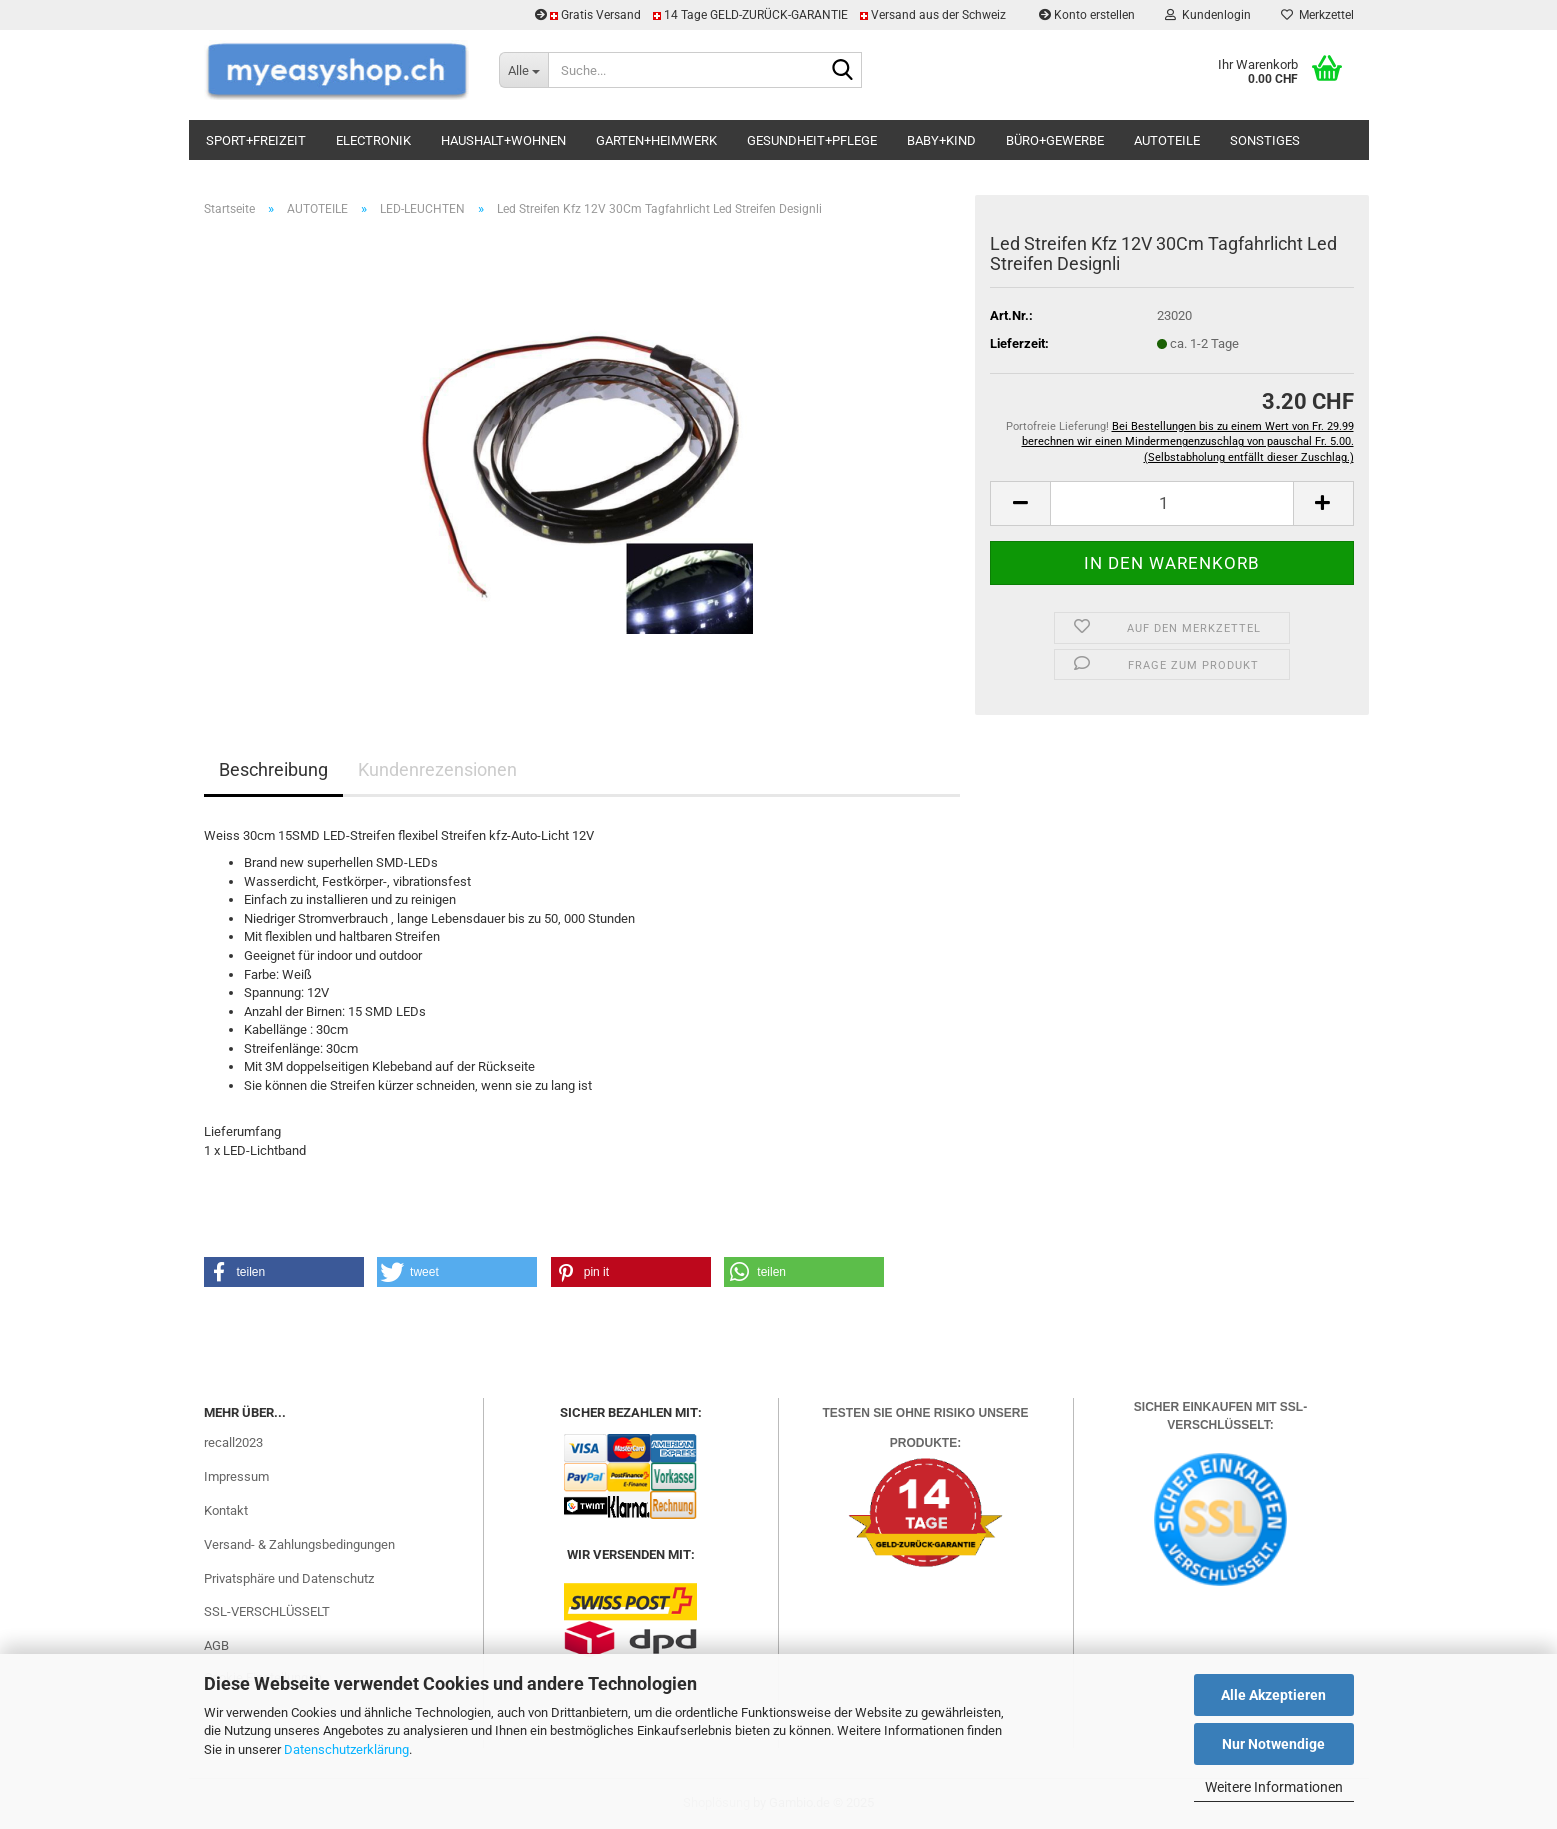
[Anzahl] (1171, 503)
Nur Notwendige (1273, 1744)
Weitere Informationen (1274, 1787)
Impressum (236, 1476)
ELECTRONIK (373, 140)
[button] (1020, 503)
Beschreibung (273, 769)
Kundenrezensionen (437, 769)
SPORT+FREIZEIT (256, 140)
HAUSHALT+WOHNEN (503, 140)
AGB (216, 1645)
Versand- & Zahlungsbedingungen (299, 1544)
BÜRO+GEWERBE (1055, 140)
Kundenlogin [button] (1208, 15)
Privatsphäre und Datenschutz (289, 1578)
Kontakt (226, 1510)
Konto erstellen (1087, 15)
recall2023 (233, 1442)
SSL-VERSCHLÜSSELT (267, 1611)
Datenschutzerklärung (346, 1749)
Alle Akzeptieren (1273, 1695)
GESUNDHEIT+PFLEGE (812, 140)
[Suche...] (523, 70)
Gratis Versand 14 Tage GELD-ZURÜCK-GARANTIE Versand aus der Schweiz (772, 15)
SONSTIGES (1265, 140)
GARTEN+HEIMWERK (656, 140)
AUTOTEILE (1167, 140)
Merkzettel (1317, 15)
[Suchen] (843, 71)
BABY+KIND (941, 140)
